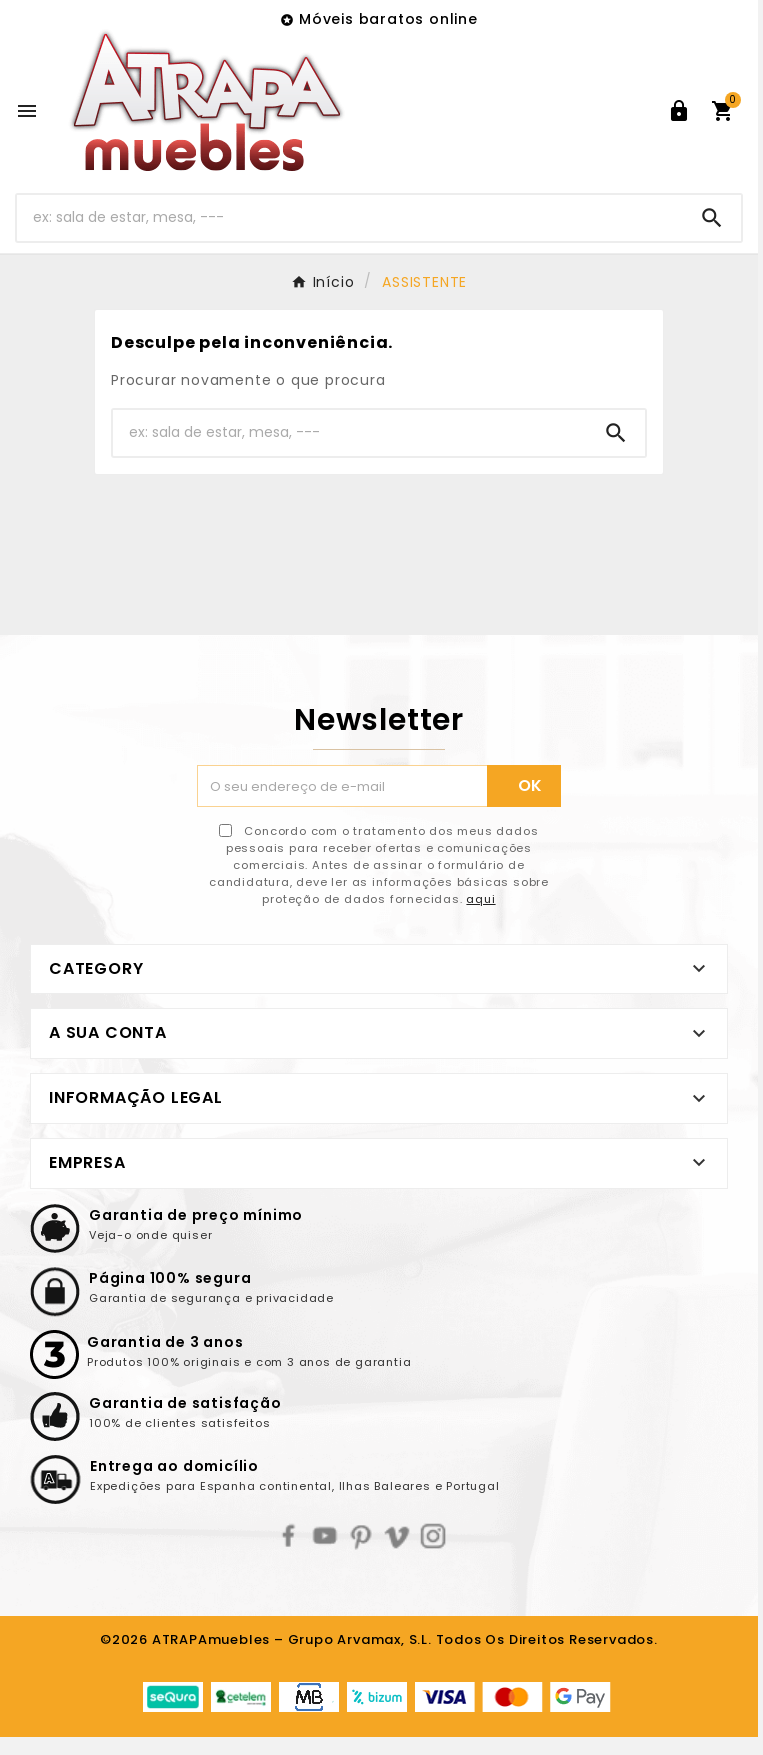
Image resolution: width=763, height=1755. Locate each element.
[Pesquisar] (350, 217)
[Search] (712, 218)
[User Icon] (679, 111)
